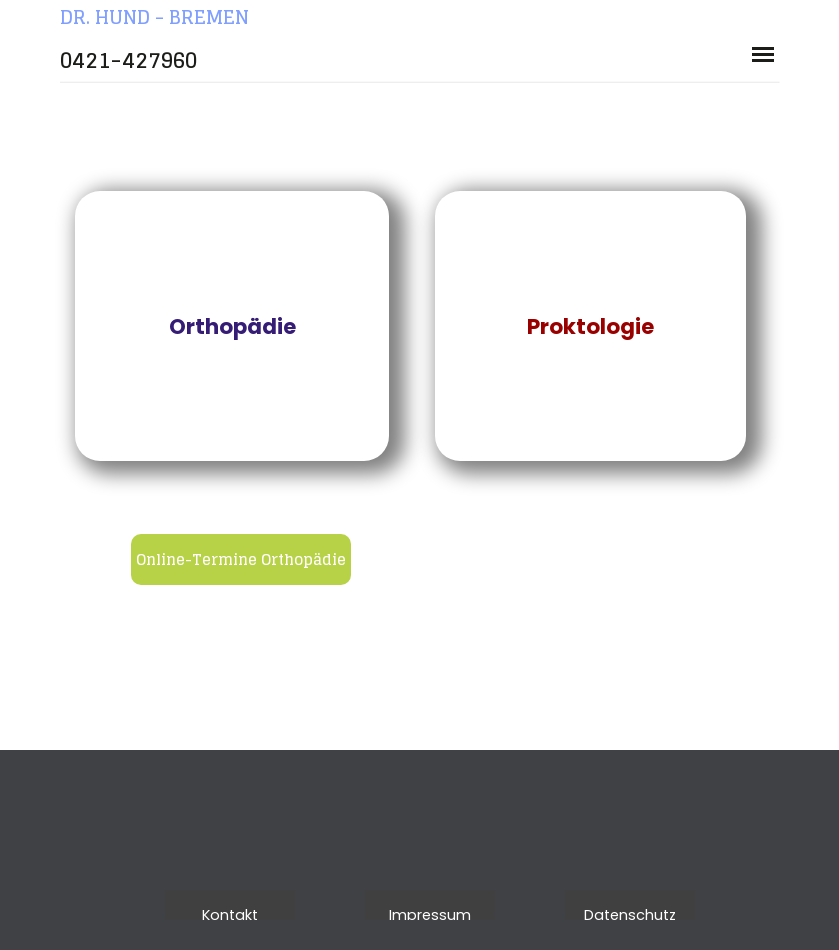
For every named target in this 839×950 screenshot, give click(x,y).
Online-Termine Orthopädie (241, 559)
